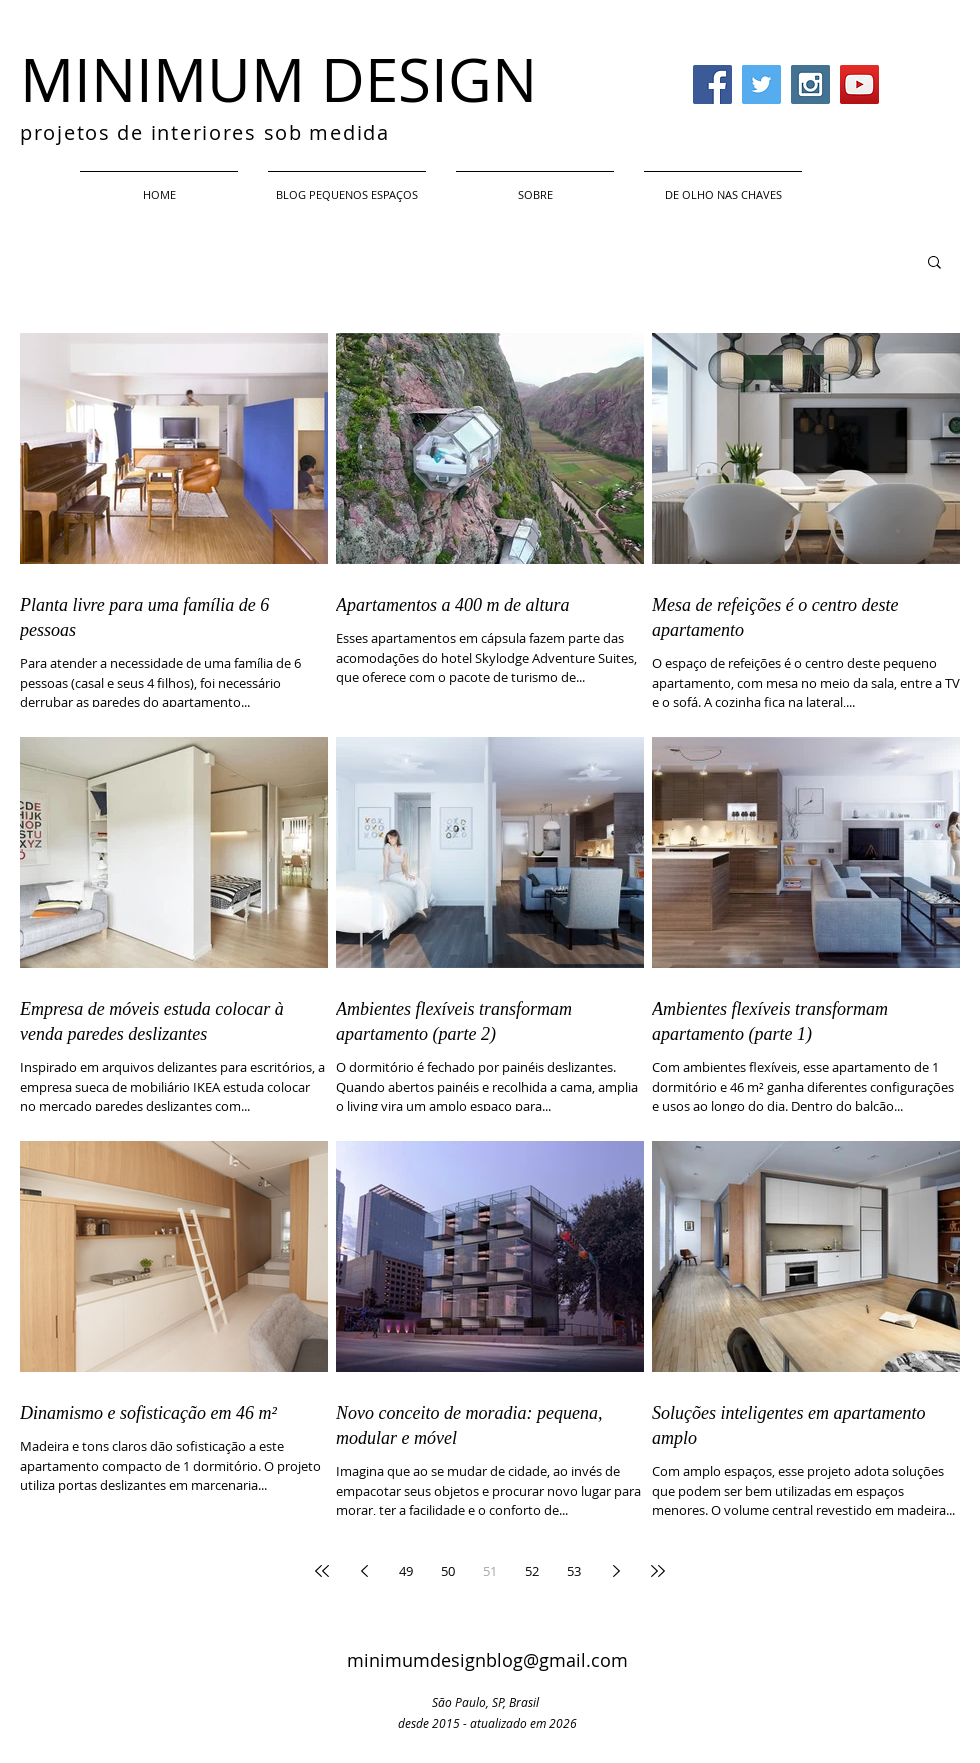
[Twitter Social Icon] (761, 84)
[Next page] (616, 1571)
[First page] (322, 1571)
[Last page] (658, 1571)
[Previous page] (364, 1571)
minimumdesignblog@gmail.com (487, 1660)
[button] (934, 263)
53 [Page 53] (574, 1571)
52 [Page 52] (532, 1571)
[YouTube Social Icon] (859, 84)
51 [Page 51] (490, 1571)
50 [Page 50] (448, 1571)
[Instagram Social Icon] (810, 84)
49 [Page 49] (406, 1571)
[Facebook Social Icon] (712, 84)
